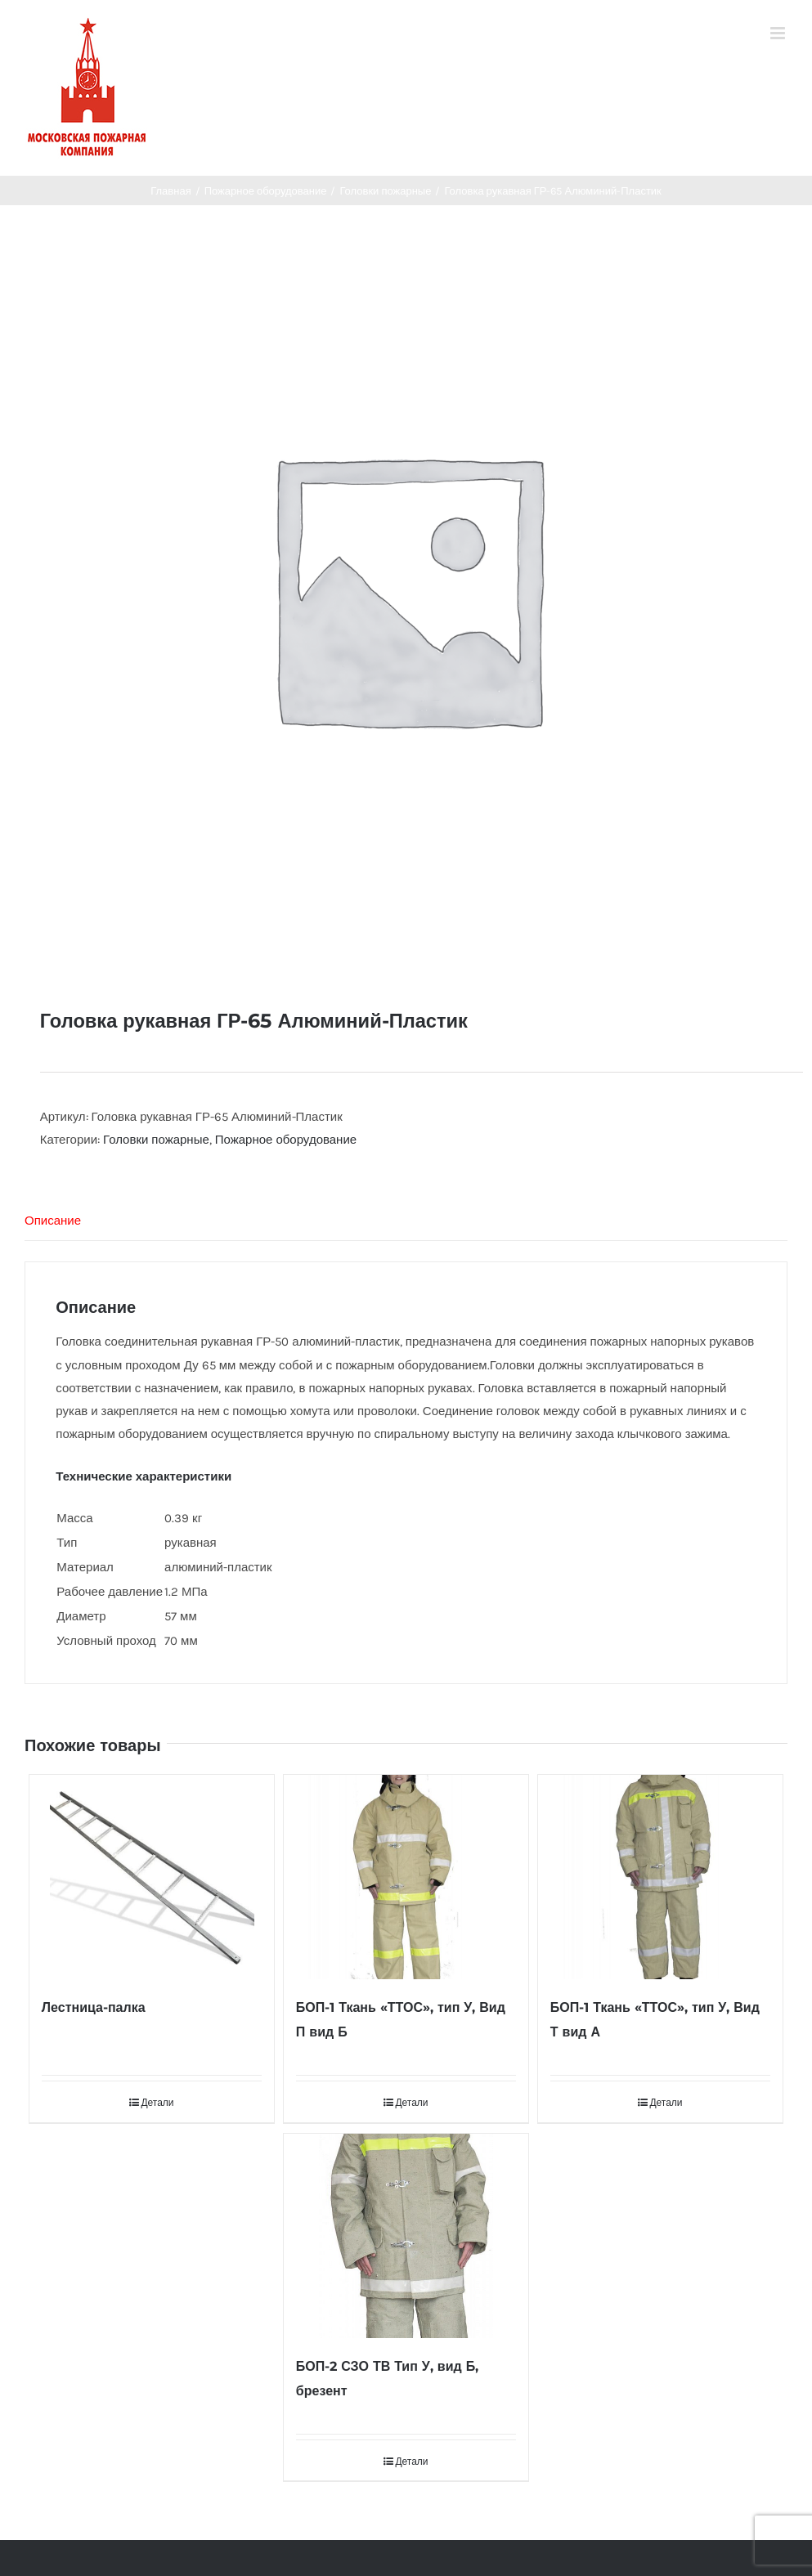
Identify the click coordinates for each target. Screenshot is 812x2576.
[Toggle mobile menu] (778, 33)
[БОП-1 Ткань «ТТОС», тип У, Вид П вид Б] (406, 1877)
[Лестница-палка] (151, 1877)
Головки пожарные (156, 1139)
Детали (157, 2102)
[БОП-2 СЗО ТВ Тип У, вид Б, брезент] (406, 2236)
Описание (53, 1220)
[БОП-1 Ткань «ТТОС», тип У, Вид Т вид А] (660, 1877)
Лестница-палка (94, 2007)
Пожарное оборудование (286, 1139)
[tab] (406, 1221)
